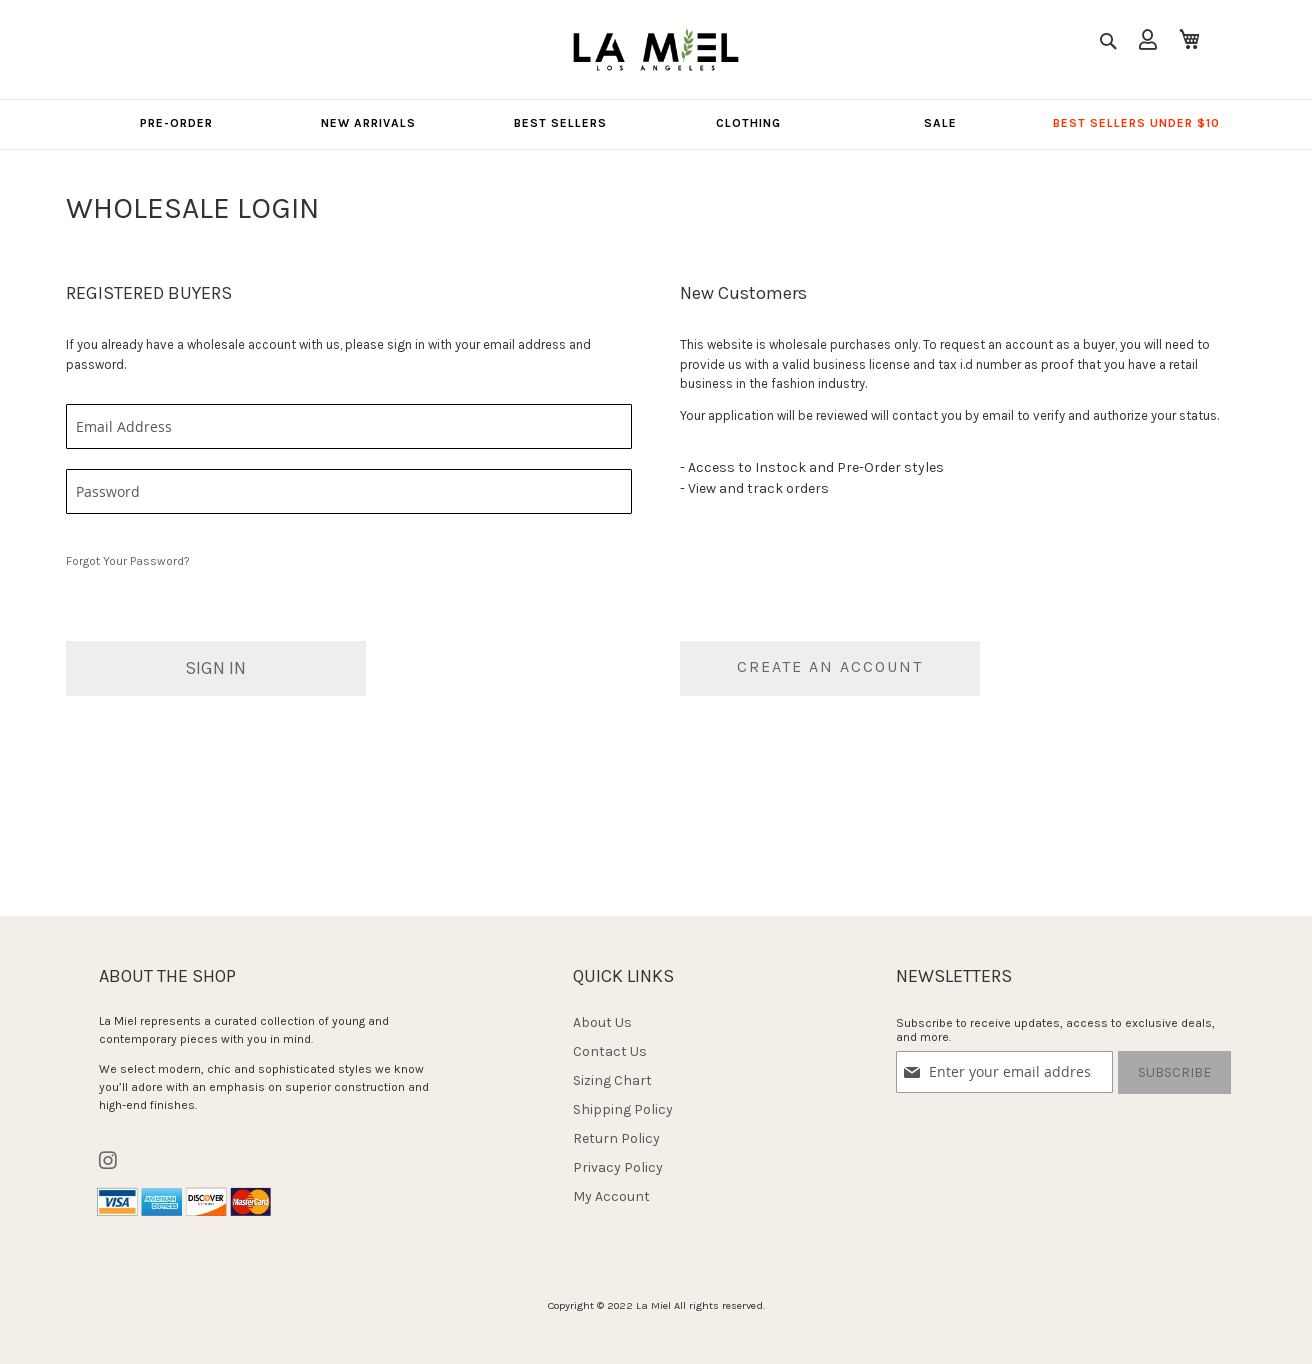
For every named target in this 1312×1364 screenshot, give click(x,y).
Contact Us (610, 1051)
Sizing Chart (612, 1080)
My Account (611, 1196)
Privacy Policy (618, 1167)
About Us (602, 1022)
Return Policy (616, 1138)
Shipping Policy (623, 1109)
